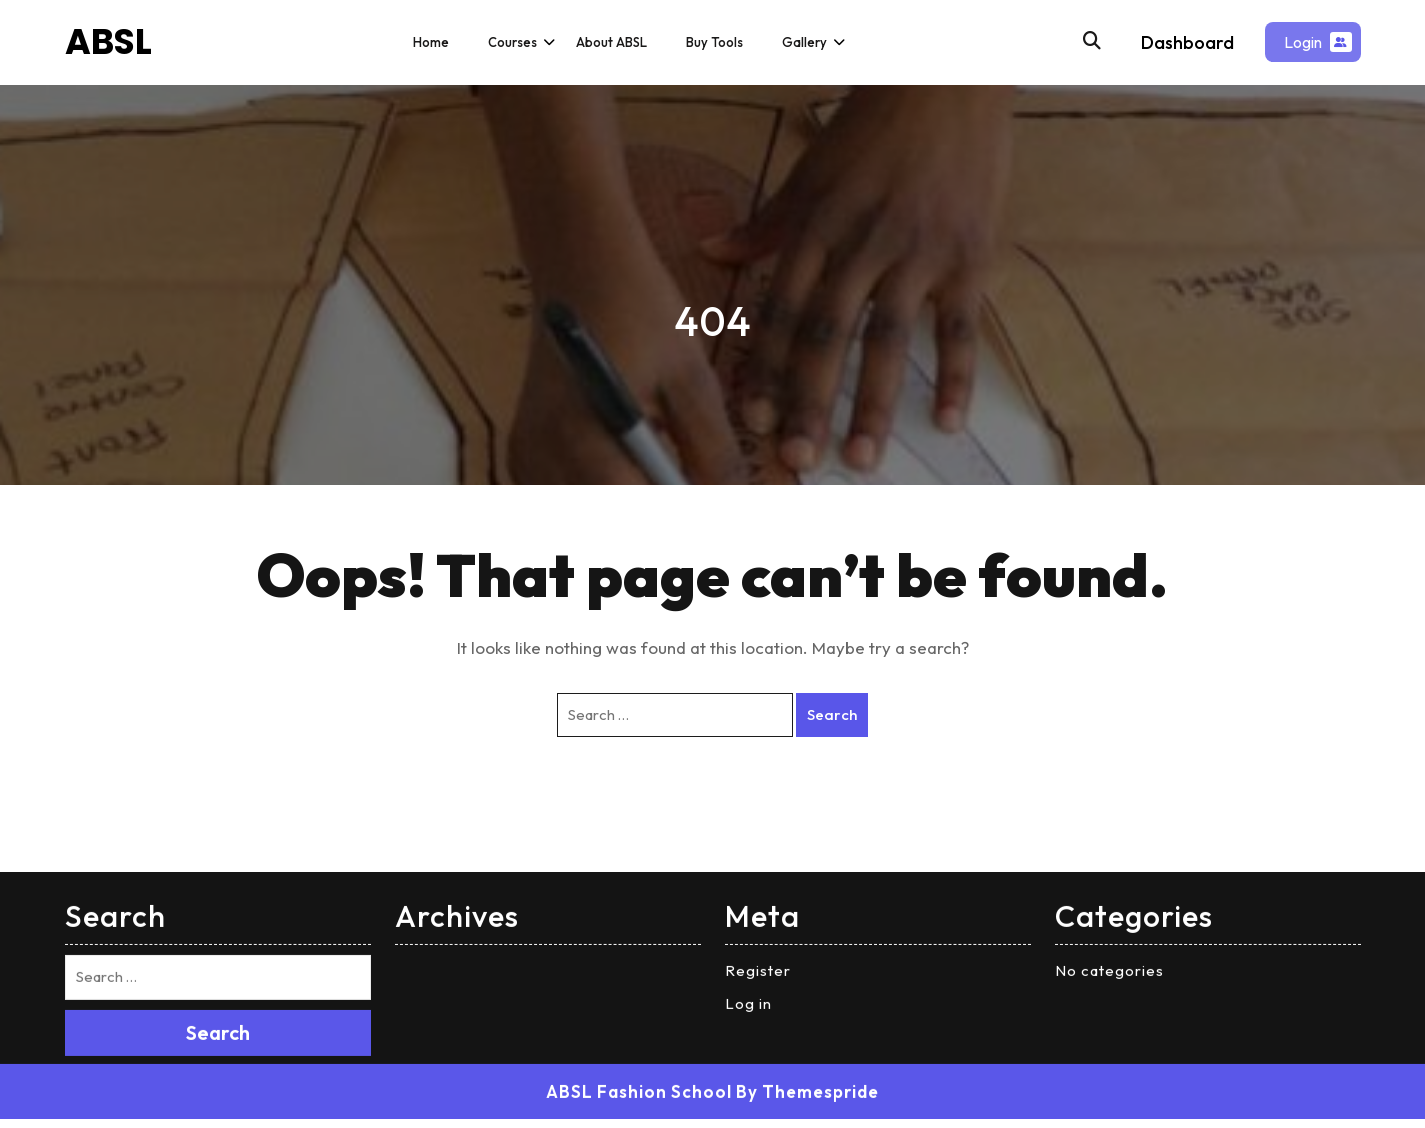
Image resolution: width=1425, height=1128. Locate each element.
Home (431, 42)
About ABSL (611, 42)
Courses (512, 42)
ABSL (108, 41)
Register (758, 804)
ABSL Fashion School (639, 925)
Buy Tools (714, 42)
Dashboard (1187, 42)
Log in (748, 837)
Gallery (804, 42)
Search (218, 866)
